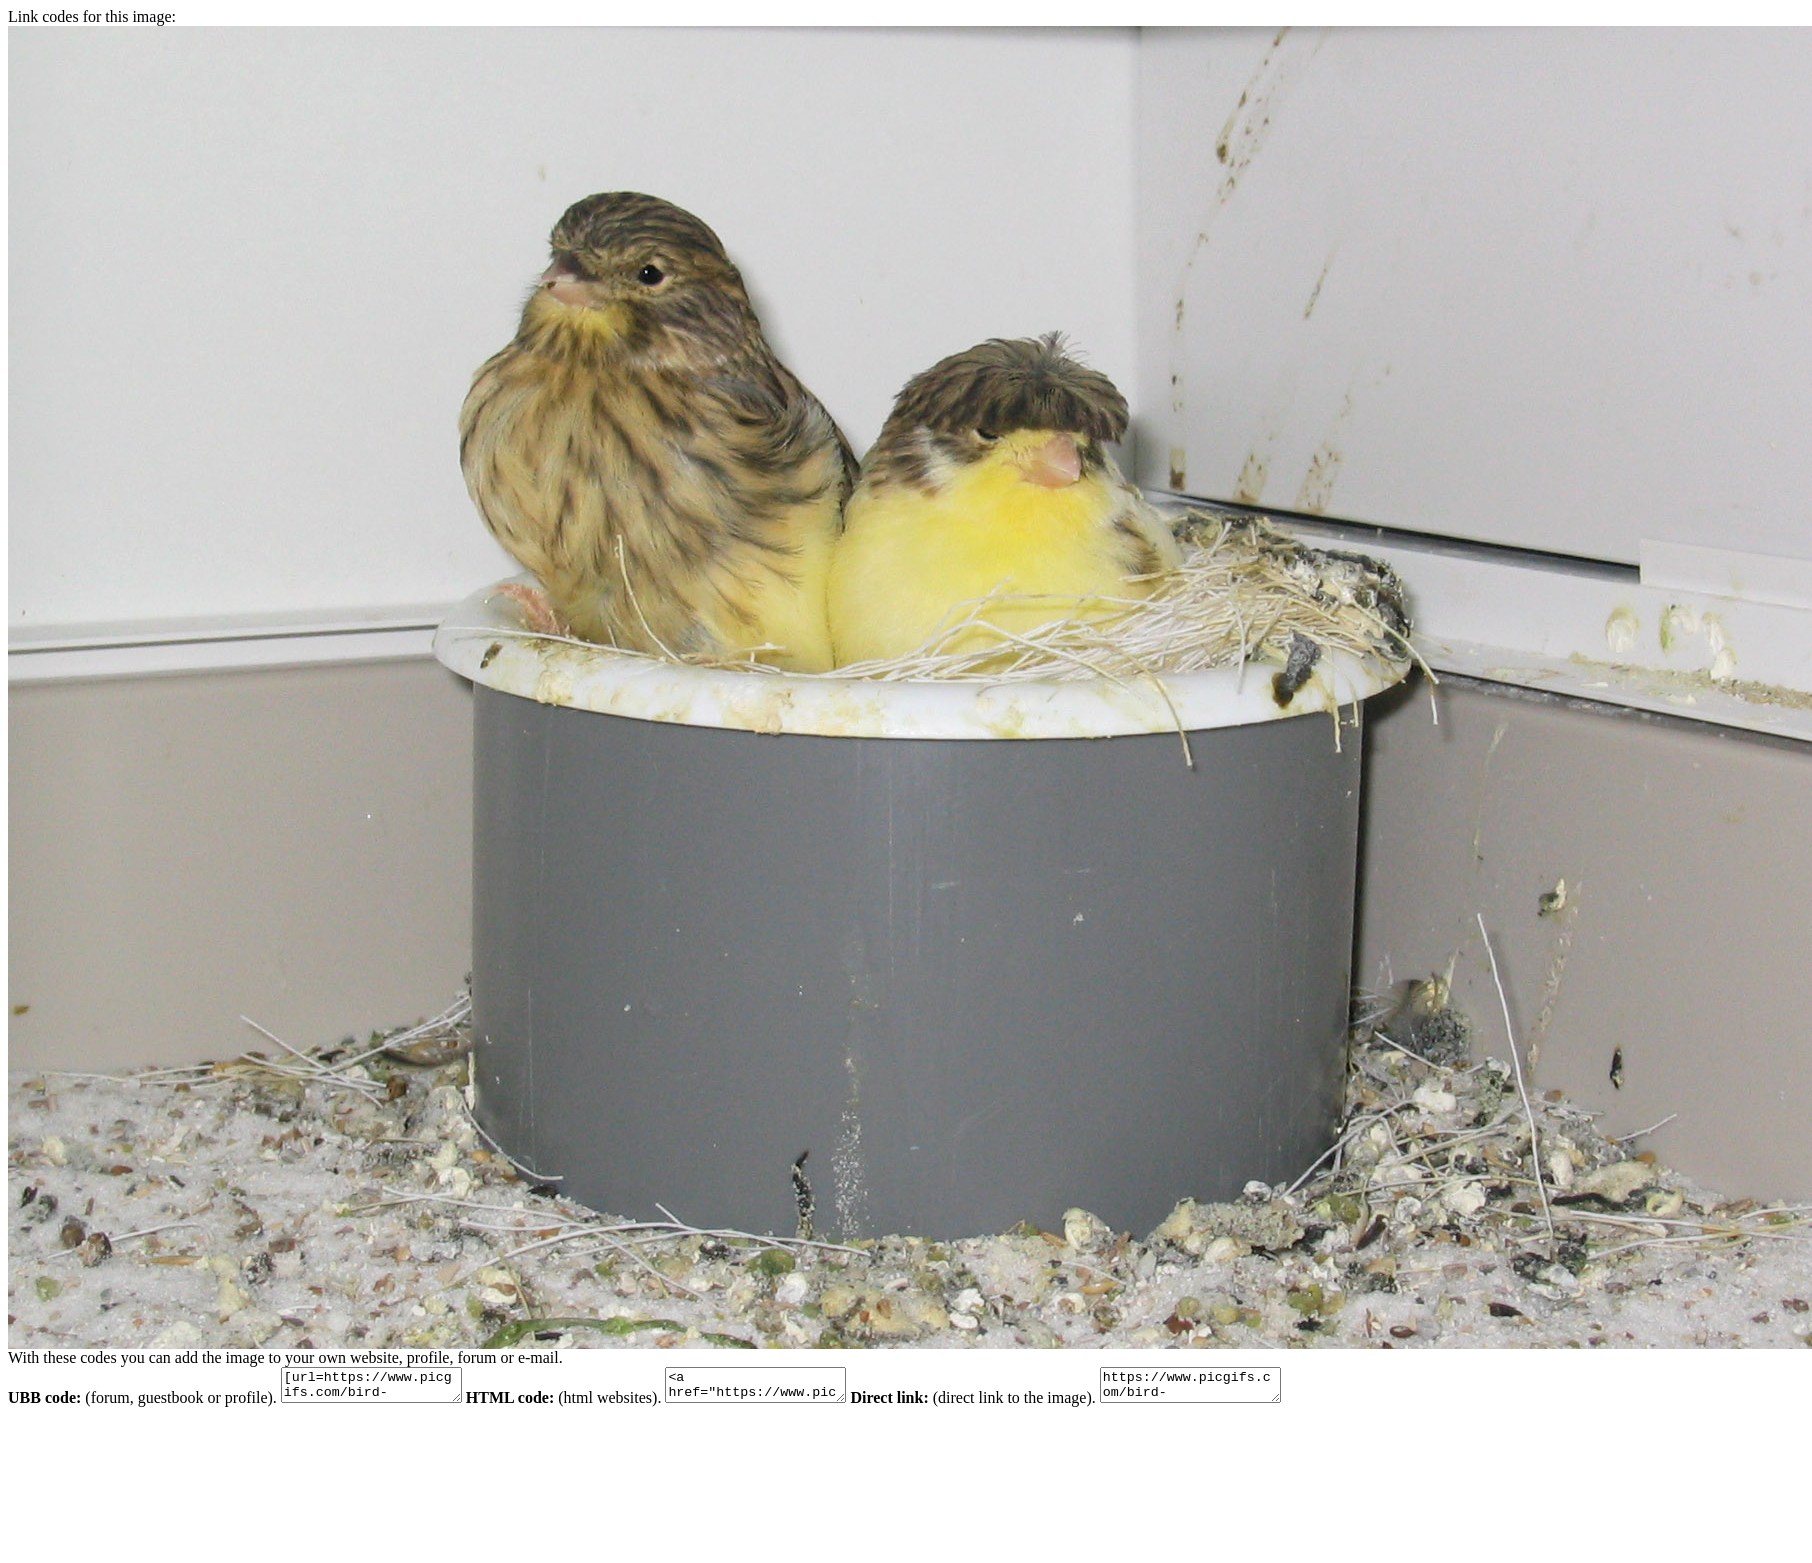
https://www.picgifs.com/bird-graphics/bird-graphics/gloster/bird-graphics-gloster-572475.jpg (1240, 1388)
